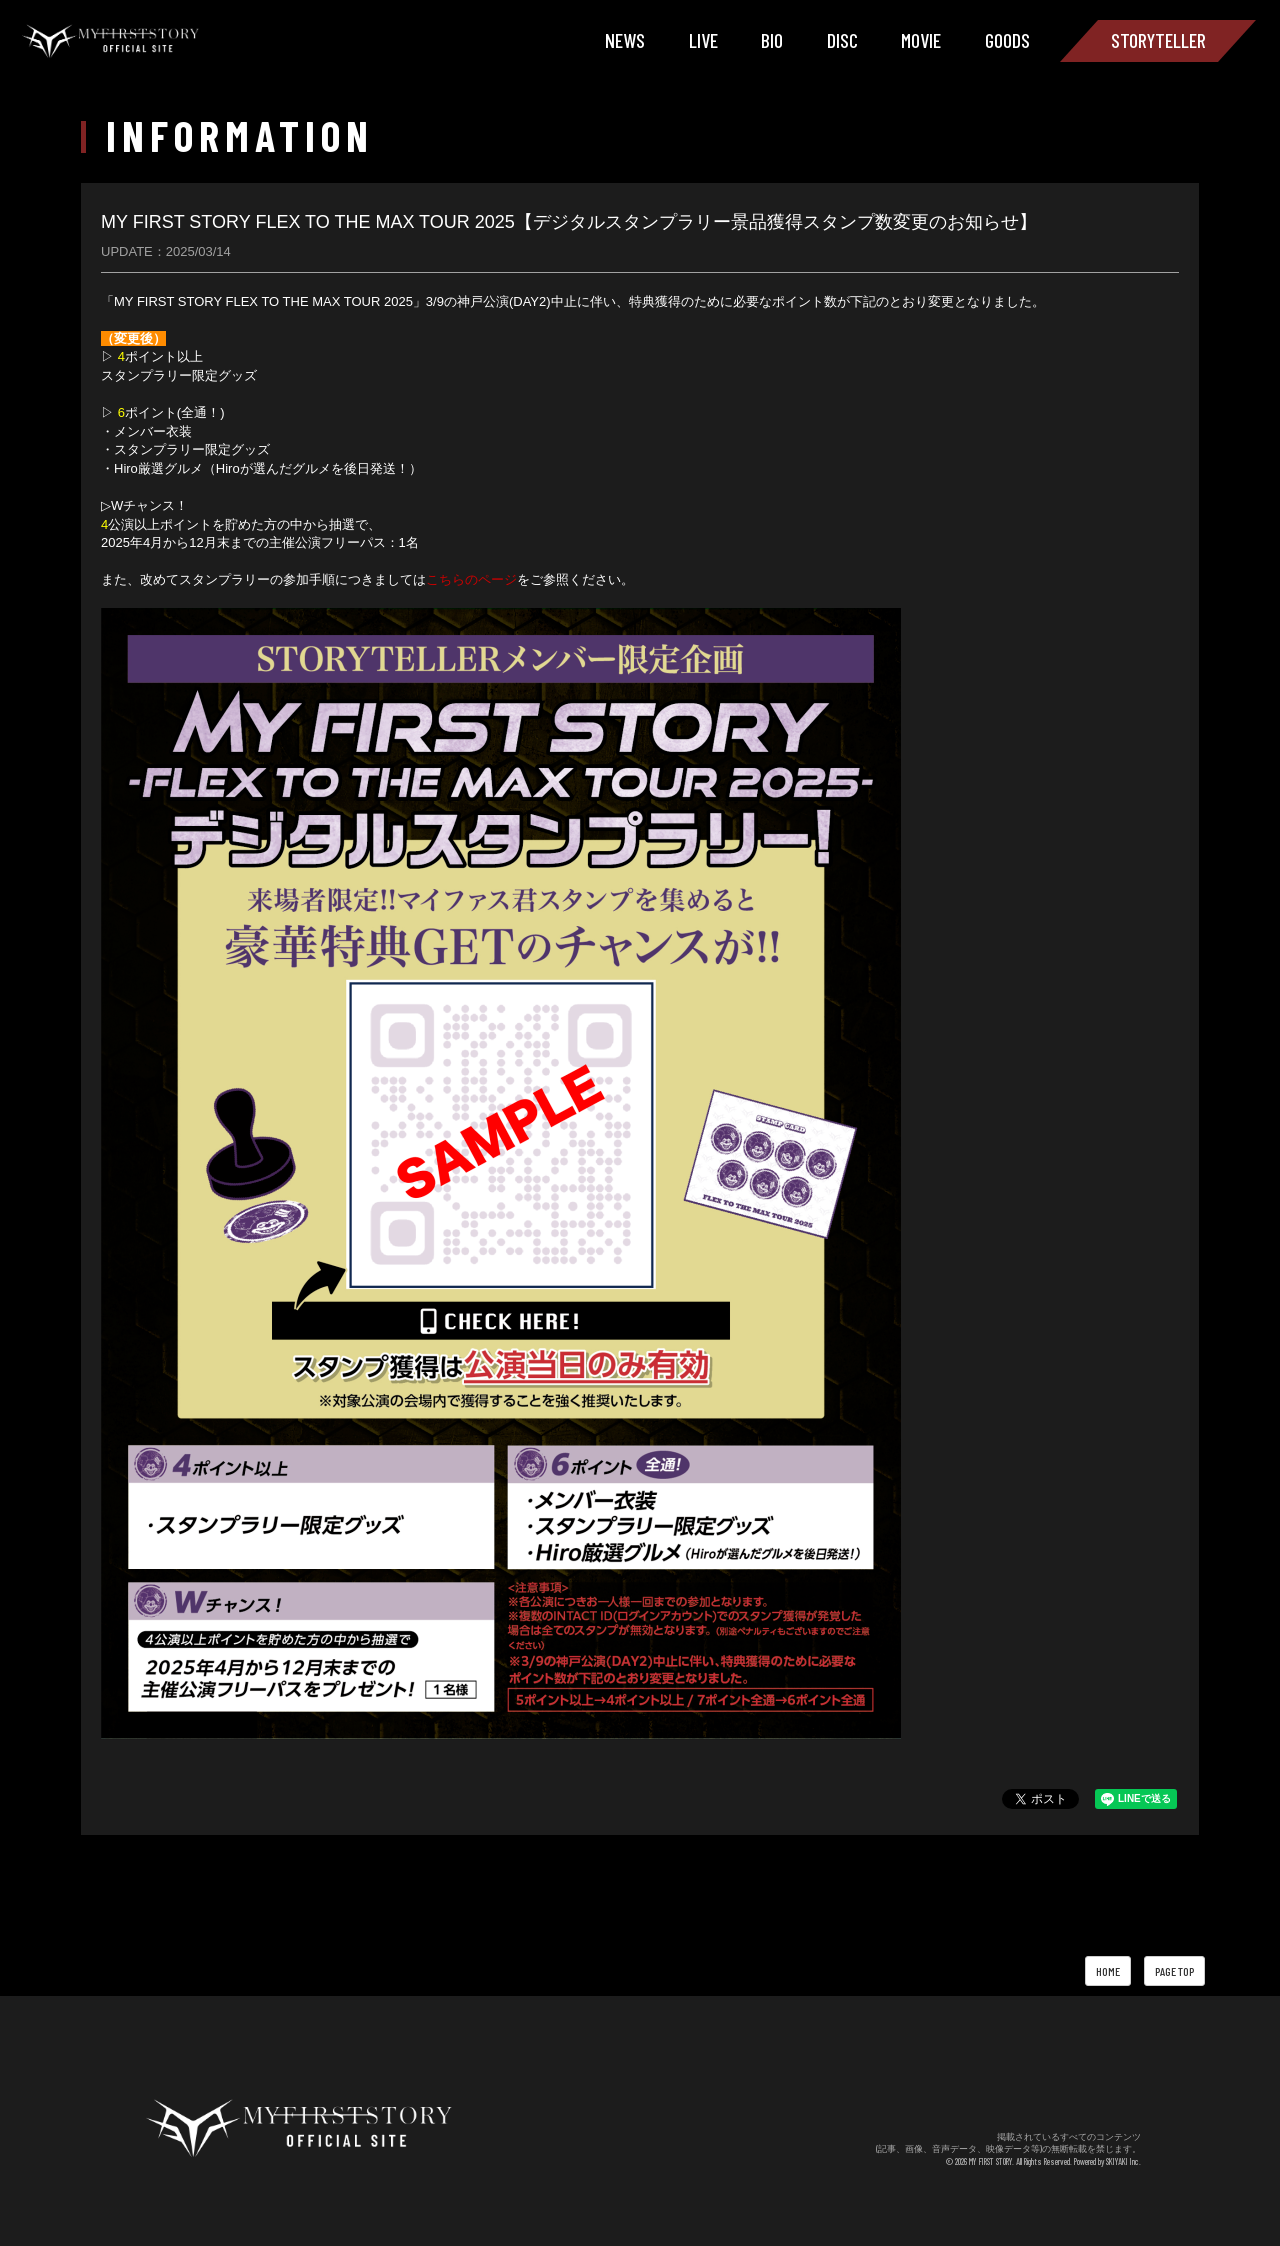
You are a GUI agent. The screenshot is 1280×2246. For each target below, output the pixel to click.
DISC (842, 40)
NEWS (625, 40)
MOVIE (921, 40)
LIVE (703, 40)
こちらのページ (471, 579)
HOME (1108, 1971)
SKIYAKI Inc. (1123, 2161)
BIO (772, 40)
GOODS (1007, 40)
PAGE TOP (1174, 1971)
